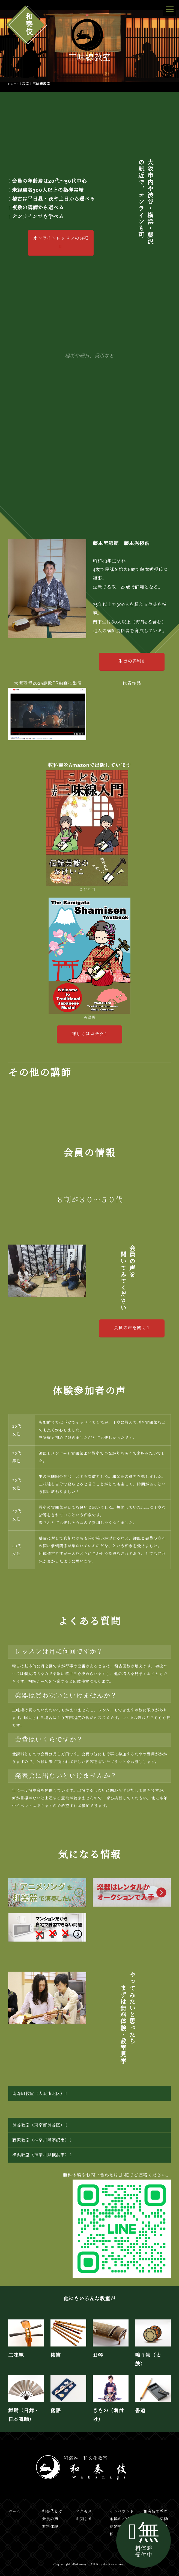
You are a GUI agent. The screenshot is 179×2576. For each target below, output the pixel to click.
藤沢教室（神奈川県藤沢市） (42, 2140)
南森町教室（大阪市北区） (39, 2093)
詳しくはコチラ (89, 1033)
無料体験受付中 (143, 2539)
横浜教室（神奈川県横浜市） (42, 2154)
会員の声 (50, 2519)
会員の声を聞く (131, 1327)
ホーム (14, 2511)
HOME (13, 84)
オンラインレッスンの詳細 (61, 242)
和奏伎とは (52, 2511)
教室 (25, 84)
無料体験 (50, 2526)
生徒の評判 (131, 661)
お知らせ (84, 2519)
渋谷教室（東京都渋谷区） (39, 2125)
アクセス (84, 2511)
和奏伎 (28, 23)
